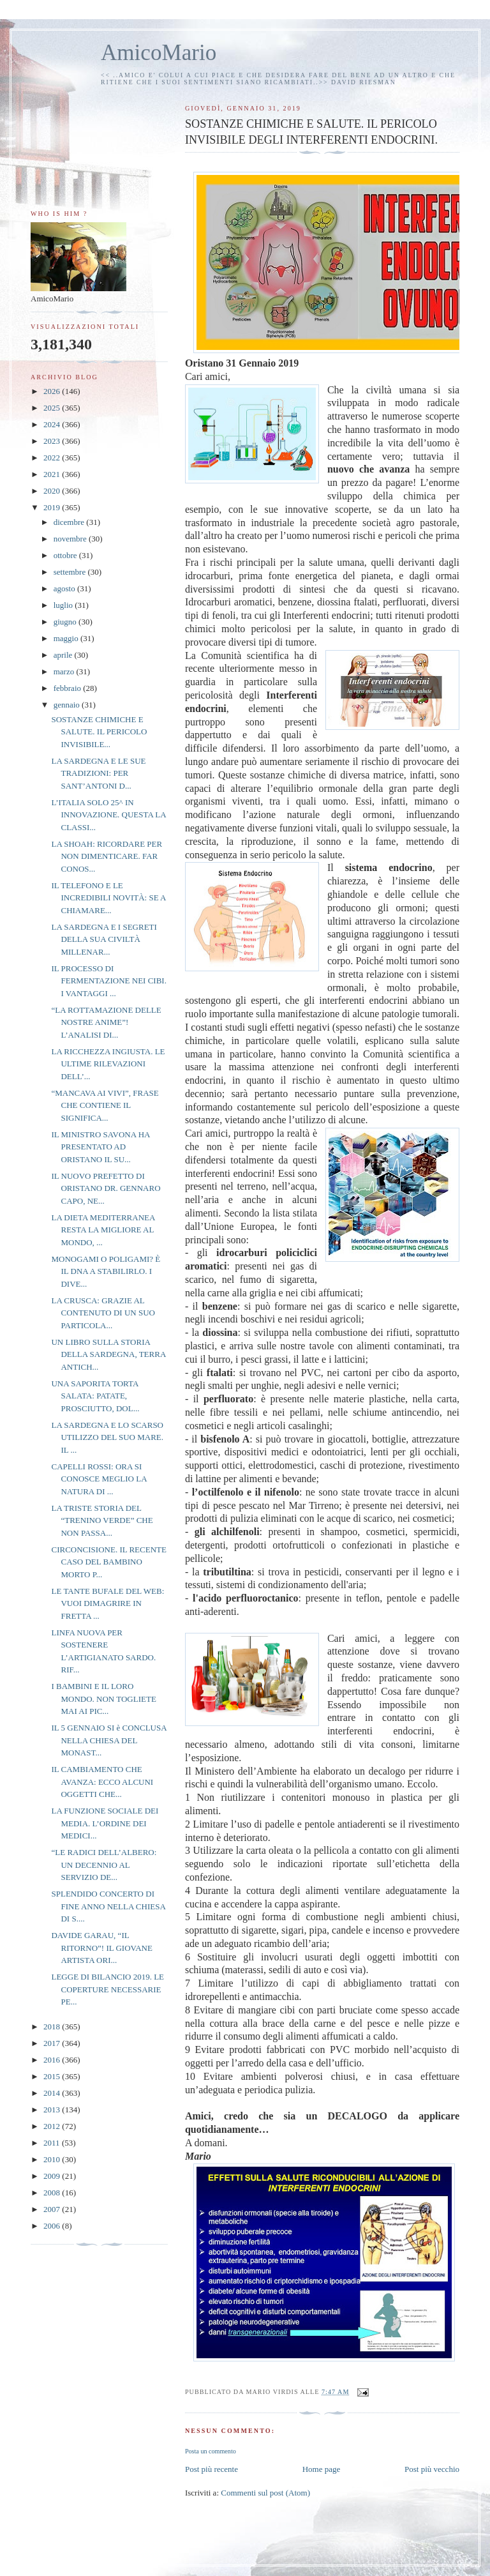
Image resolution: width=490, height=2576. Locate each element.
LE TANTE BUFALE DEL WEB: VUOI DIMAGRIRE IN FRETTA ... (107, 1603)
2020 (52, 491)
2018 (52, 2026)
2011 (52, 2143)
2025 (52, 408)
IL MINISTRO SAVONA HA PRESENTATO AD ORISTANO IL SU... (100, 1147)
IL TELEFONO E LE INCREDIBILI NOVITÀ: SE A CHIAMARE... (108, 898)
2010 (52, 2159)
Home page (321, 2469)
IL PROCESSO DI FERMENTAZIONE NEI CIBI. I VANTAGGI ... (108, 981)
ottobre (66, 555)
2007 (52, 2209)
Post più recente (211, 2469)
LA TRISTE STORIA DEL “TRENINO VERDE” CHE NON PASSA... (101, 1520)
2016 (52, 2060)
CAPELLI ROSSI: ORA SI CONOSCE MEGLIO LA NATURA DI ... (98, 1479)
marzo (65, 671)
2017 (52, 2043)
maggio (67, 638)
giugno (66, 621)
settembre (71, 572)
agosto (65, 588)
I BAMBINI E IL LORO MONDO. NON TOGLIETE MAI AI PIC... (103, 1698)
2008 (52, 2192)
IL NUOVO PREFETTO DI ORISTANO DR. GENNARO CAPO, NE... (105, 1188)
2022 (52, 457)
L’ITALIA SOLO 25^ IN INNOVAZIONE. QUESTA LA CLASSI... (108, 815)
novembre (71, 538)
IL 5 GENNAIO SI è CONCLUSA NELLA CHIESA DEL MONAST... (108, 1740)
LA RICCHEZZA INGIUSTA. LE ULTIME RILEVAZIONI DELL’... (108, 1064)
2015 (52, 2076)
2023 (52, 441)
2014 (52, 2093)
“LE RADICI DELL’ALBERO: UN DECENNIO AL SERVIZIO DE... (103, 1864)
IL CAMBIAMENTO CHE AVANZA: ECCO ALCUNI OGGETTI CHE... (102, 1781)
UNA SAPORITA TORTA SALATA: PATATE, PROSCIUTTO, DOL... (95, 1396)
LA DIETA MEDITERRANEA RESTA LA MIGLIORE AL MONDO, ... (102, 1230)
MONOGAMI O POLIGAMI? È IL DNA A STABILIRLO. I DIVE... (105, 1271)
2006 (52, 2226)
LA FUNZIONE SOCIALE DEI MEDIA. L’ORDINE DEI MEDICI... (104, 1823)
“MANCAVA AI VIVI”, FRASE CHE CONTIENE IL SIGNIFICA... (104, 1105)
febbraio (69, 688)
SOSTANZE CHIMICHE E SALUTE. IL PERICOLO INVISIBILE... (99, 732)
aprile (64, 655)
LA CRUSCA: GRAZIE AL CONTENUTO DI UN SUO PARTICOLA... (102, 1313)
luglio (64, 605)
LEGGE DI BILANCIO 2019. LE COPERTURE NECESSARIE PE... (107, 1989)
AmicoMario (158, 52)
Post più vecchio (432, 2469)
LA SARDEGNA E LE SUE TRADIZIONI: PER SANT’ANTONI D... (98, 773)
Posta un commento (210, 2451)
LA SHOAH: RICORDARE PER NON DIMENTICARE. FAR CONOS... (106, 856)
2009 (52, 2176)
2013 (52, 2109)
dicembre (70, 522)
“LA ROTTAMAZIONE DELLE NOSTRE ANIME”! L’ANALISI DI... (106, 1022)
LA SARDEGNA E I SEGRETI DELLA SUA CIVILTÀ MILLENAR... (103, 939)
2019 (52, 507)
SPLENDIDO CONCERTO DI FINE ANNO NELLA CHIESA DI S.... (108, 1906)
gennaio (68, 704)
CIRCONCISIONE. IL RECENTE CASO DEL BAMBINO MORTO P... (108, 1562)
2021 (52, 474)
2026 (52, 391)
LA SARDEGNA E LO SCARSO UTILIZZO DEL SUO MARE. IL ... (107, 1437)
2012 (52, 2126)
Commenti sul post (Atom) (265, 2492)
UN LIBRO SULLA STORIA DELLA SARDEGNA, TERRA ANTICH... (108, 1354)
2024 (52, 424)
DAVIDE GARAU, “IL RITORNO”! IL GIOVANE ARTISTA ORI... (101, 1947)
